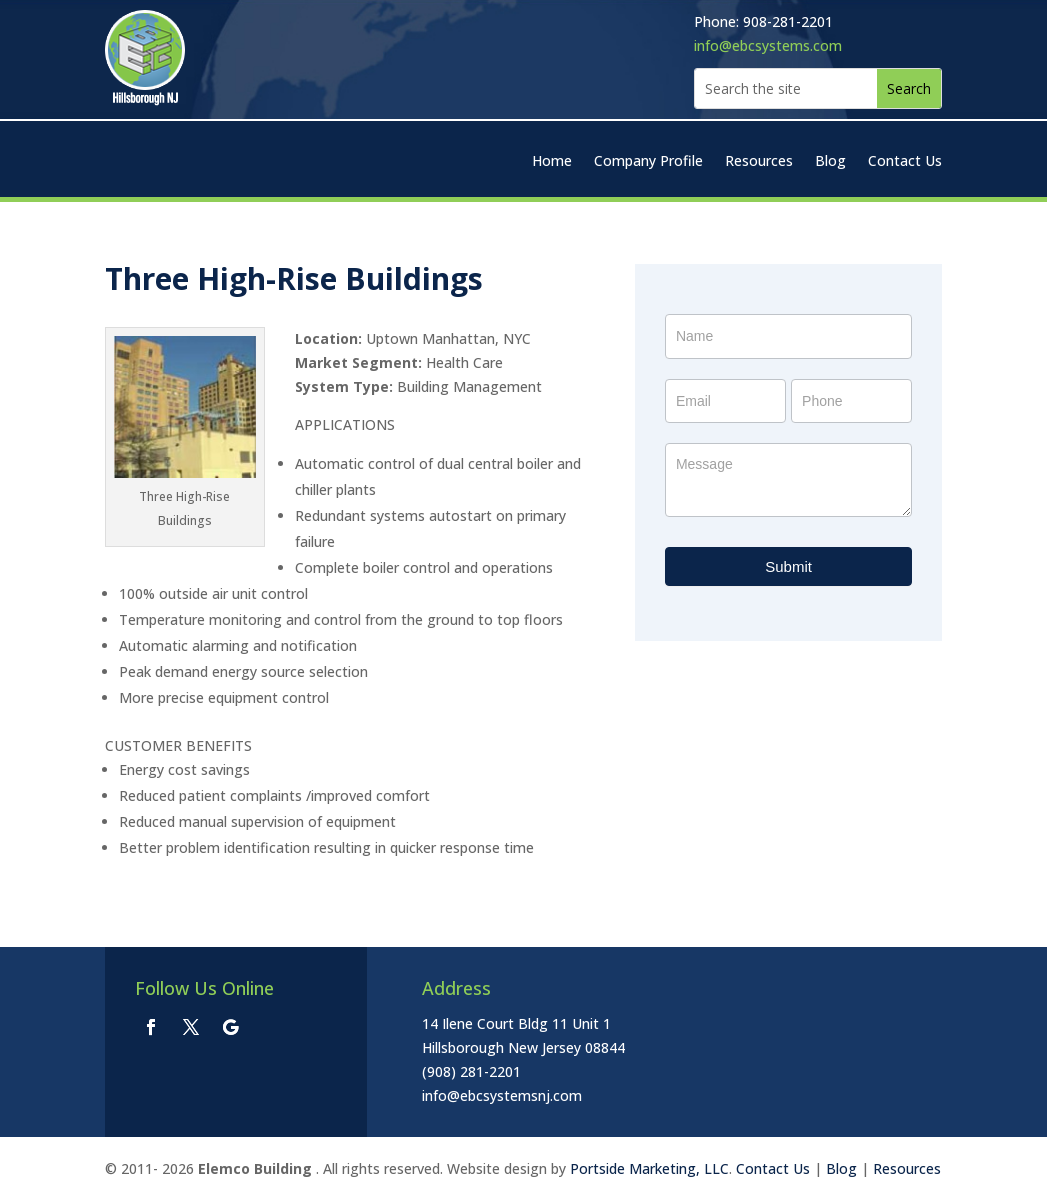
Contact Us (905, 162)
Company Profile (648, 162)
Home (552, 162)
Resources (759, 162)
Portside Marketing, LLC (649, 1168)
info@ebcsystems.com (768, 45)
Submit (788, 566)
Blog (830, 162)
